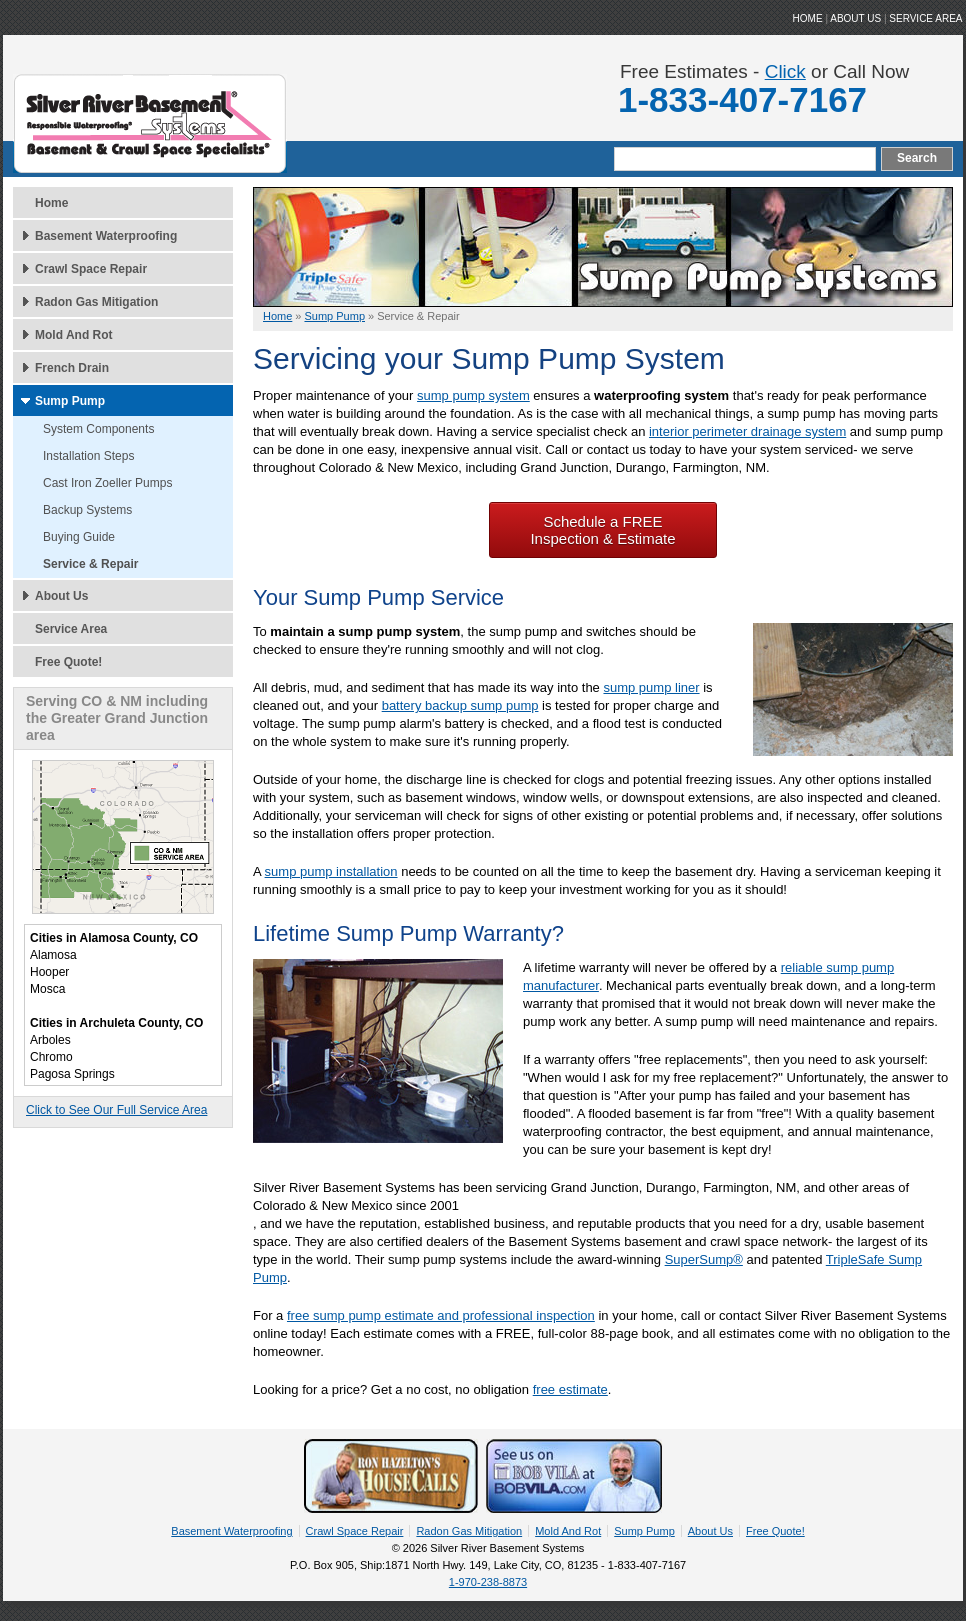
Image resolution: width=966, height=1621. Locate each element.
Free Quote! (68, 662)
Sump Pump (70, 401)
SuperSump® (704, 1259)
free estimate (570, 1389)
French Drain (72, 368)
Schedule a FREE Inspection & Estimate (602, 530)
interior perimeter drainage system (747, 431)
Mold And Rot (74, 335)
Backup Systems (87, 510)
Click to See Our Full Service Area (116, 1110)
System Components (98, 429)
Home (51, 203)
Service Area (925, 18)
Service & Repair (90, 564)
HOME (808, 18)
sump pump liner (651, 687)
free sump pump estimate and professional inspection (441, 1315)
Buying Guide (79, 537)
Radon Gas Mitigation (96, 302)
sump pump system (473, 395)
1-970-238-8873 (488, 1582)
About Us (61, 596)
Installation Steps (88, 456)
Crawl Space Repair (91, 269)
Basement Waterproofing (106, 236)
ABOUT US (855, 18)
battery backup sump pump (460, 705)
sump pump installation (331, 871)
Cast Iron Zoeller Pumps (107, 483)
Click (785, 71)
